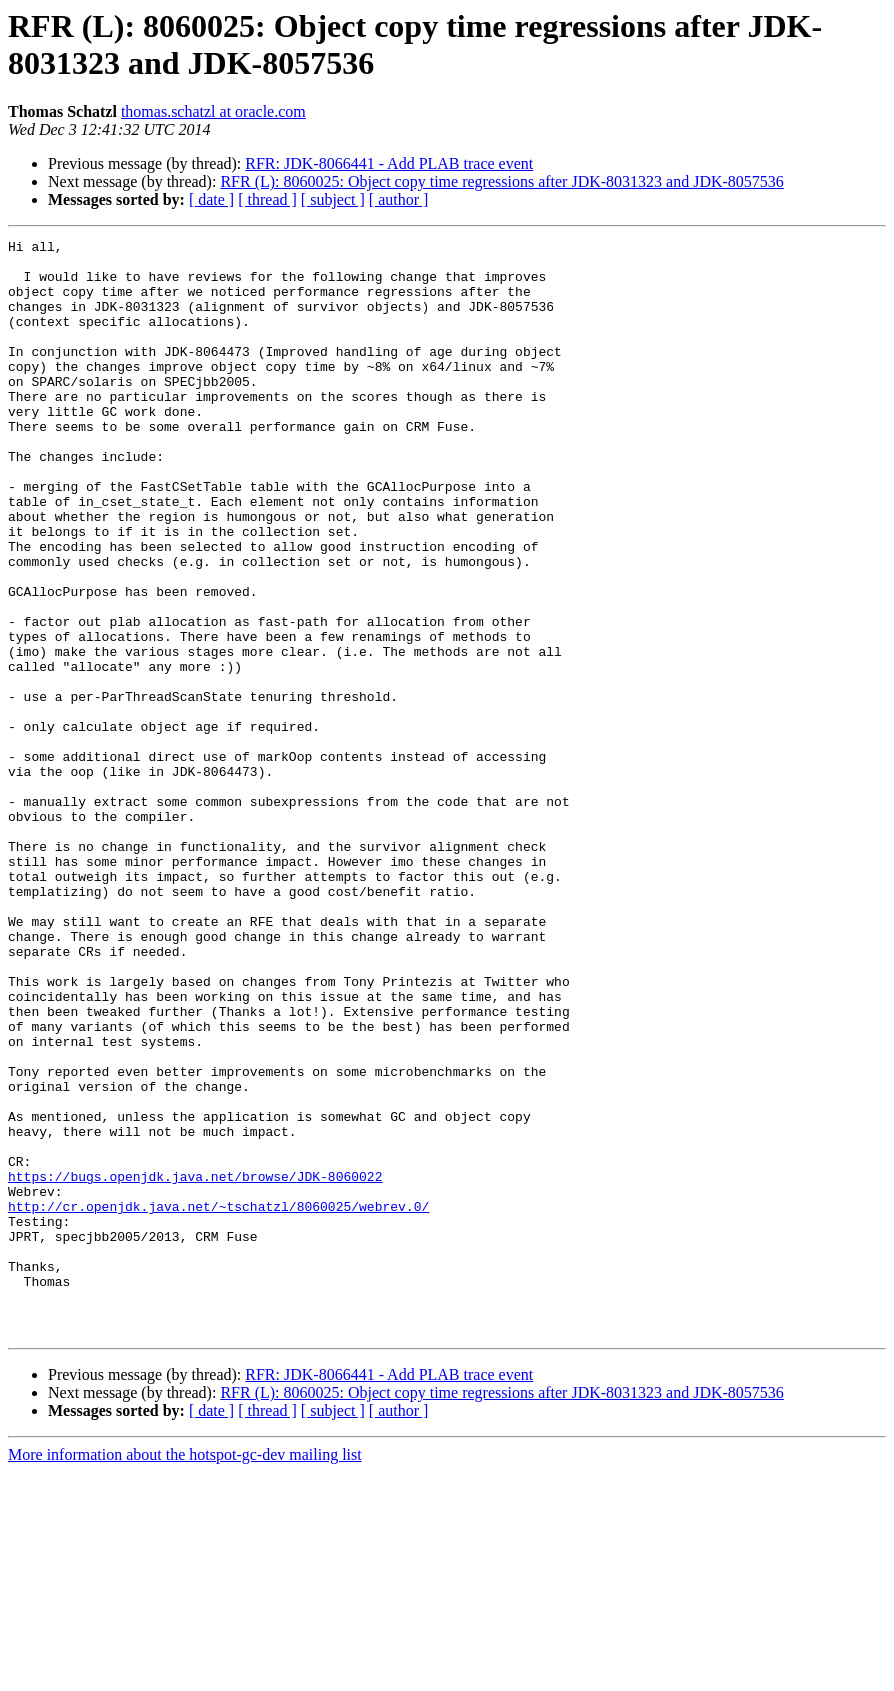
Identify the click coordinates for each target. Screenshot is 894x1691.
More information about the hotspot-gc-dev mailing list (185, 1673)
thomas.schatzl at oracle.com (213, 111)
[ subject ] (333, 199)
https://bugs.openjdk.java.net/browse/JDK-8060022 (195, 1365)
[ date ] (211, 199)
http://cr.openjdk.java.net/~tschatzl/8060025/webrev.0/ (218, 1401)
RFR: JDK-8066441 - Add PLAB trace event (389, 163)
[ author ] (399, 199)
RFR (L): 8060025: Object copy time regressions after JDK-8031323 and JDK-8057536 (501, 181)
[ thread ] (267, 199)
